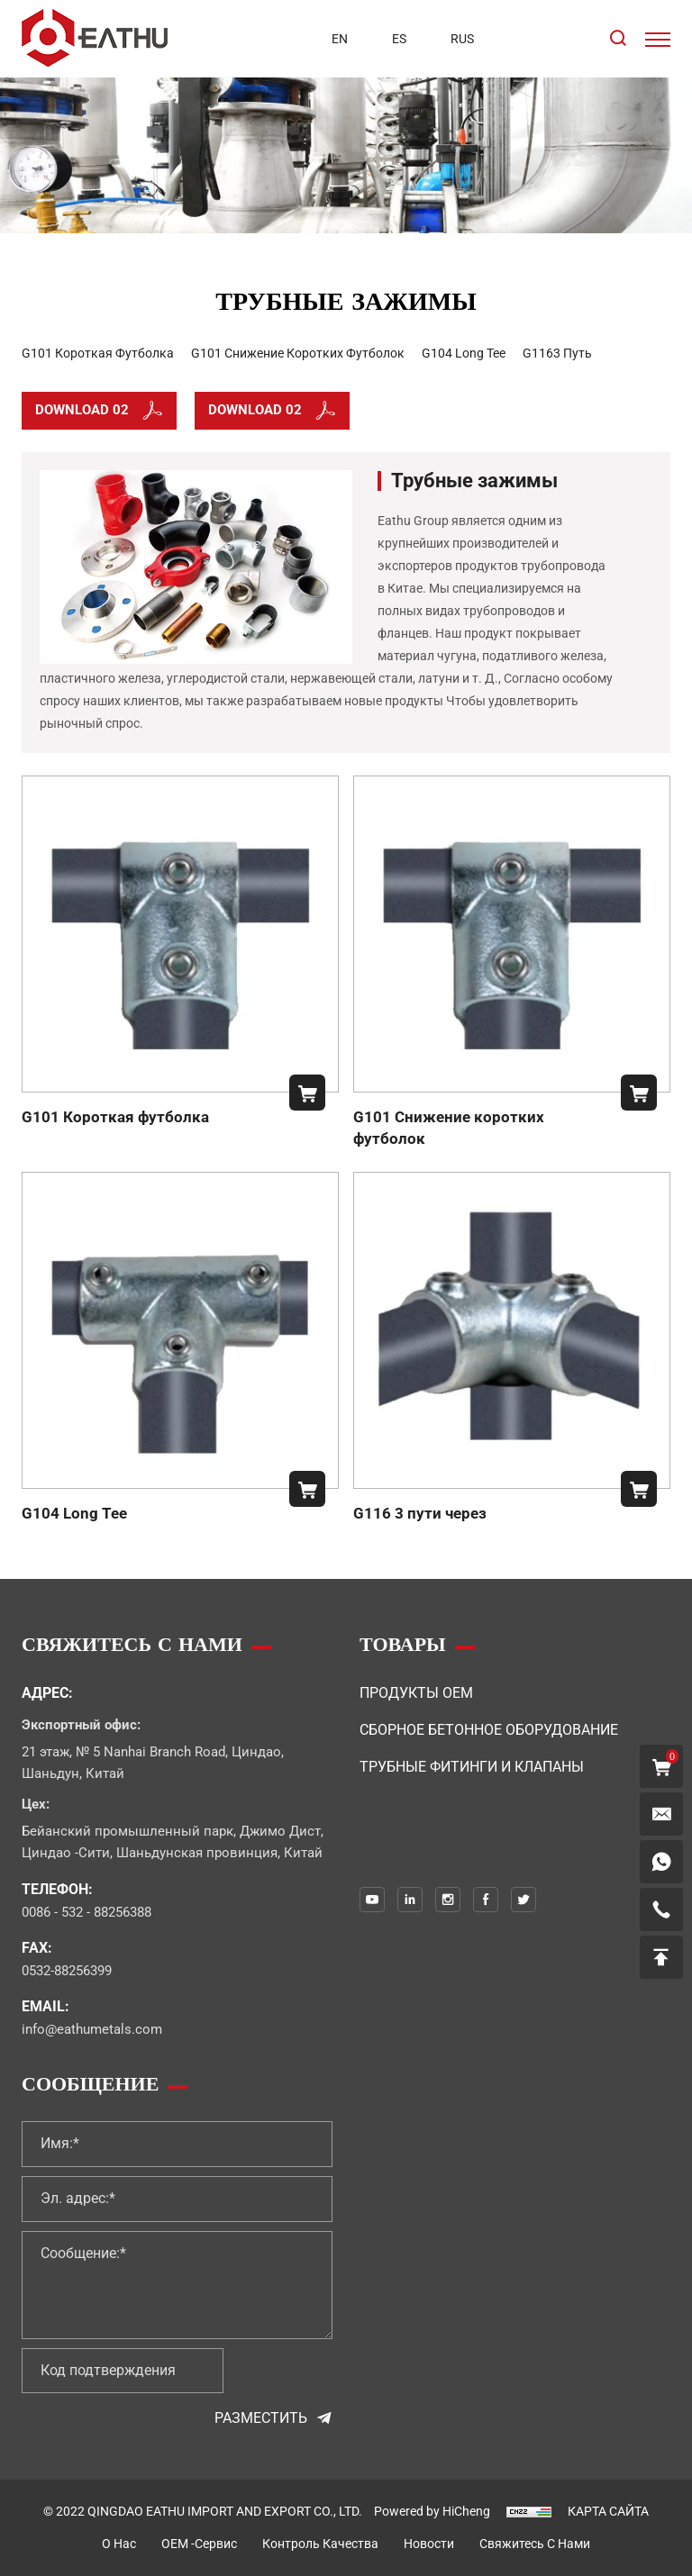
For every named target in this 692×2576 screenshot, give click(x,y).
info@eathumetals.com (92, 2029)
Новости (429, 2543)
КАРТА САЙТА (608, 2511)
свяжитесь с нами (534, 2543)
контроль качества (320, 2543)
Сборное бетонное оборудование (489, 1729)
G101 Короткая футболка (115, 1117)
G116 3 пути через (420, 1513)
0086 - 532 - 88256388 (86, 1912)
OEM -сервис (199, 2543)
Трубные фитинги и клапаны (472, 1766)
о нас (119, 2543)
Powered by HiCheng (432, 2511)
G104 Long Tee (74, 1513)
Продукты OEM (416, 1692)
